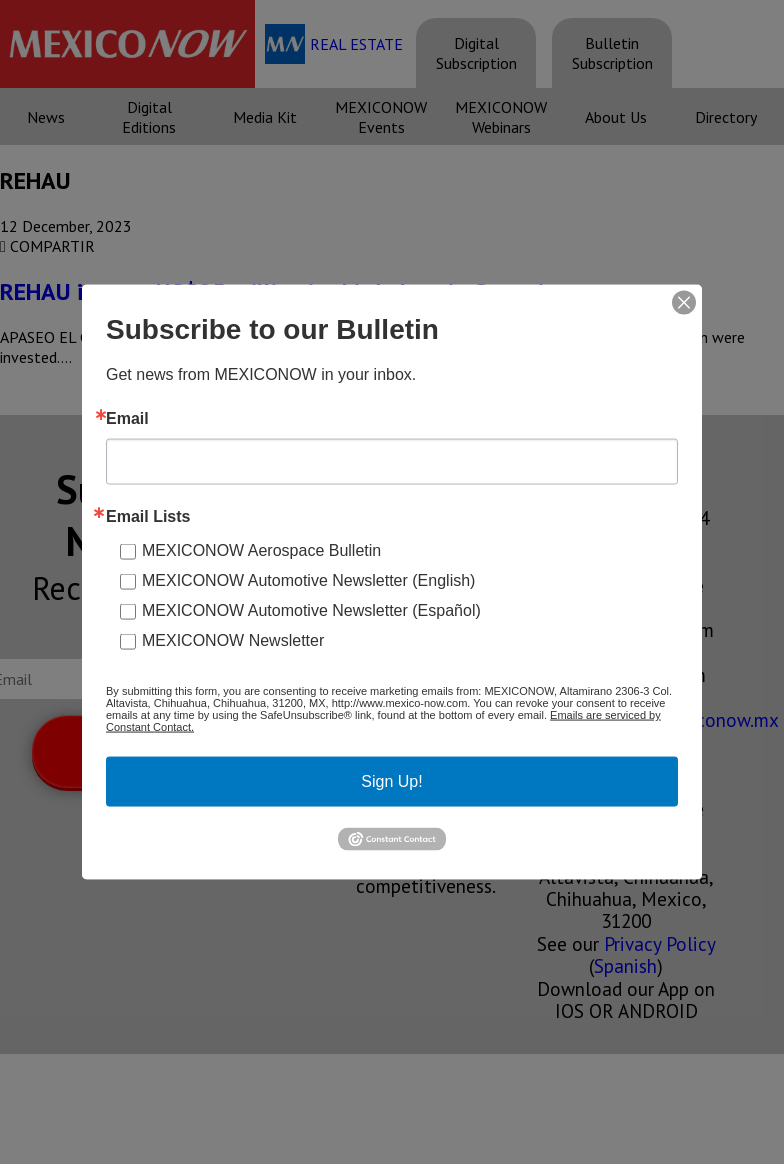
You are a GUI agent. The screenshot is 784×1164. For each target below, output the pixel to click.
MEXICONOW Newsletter (233, 640)
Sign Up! (391, 781)
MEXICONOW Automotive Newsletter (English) (308, 580)
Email (127, 419)
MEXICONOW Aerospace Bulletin (261, 550)
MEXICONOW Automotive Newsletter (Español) (311, 610)
